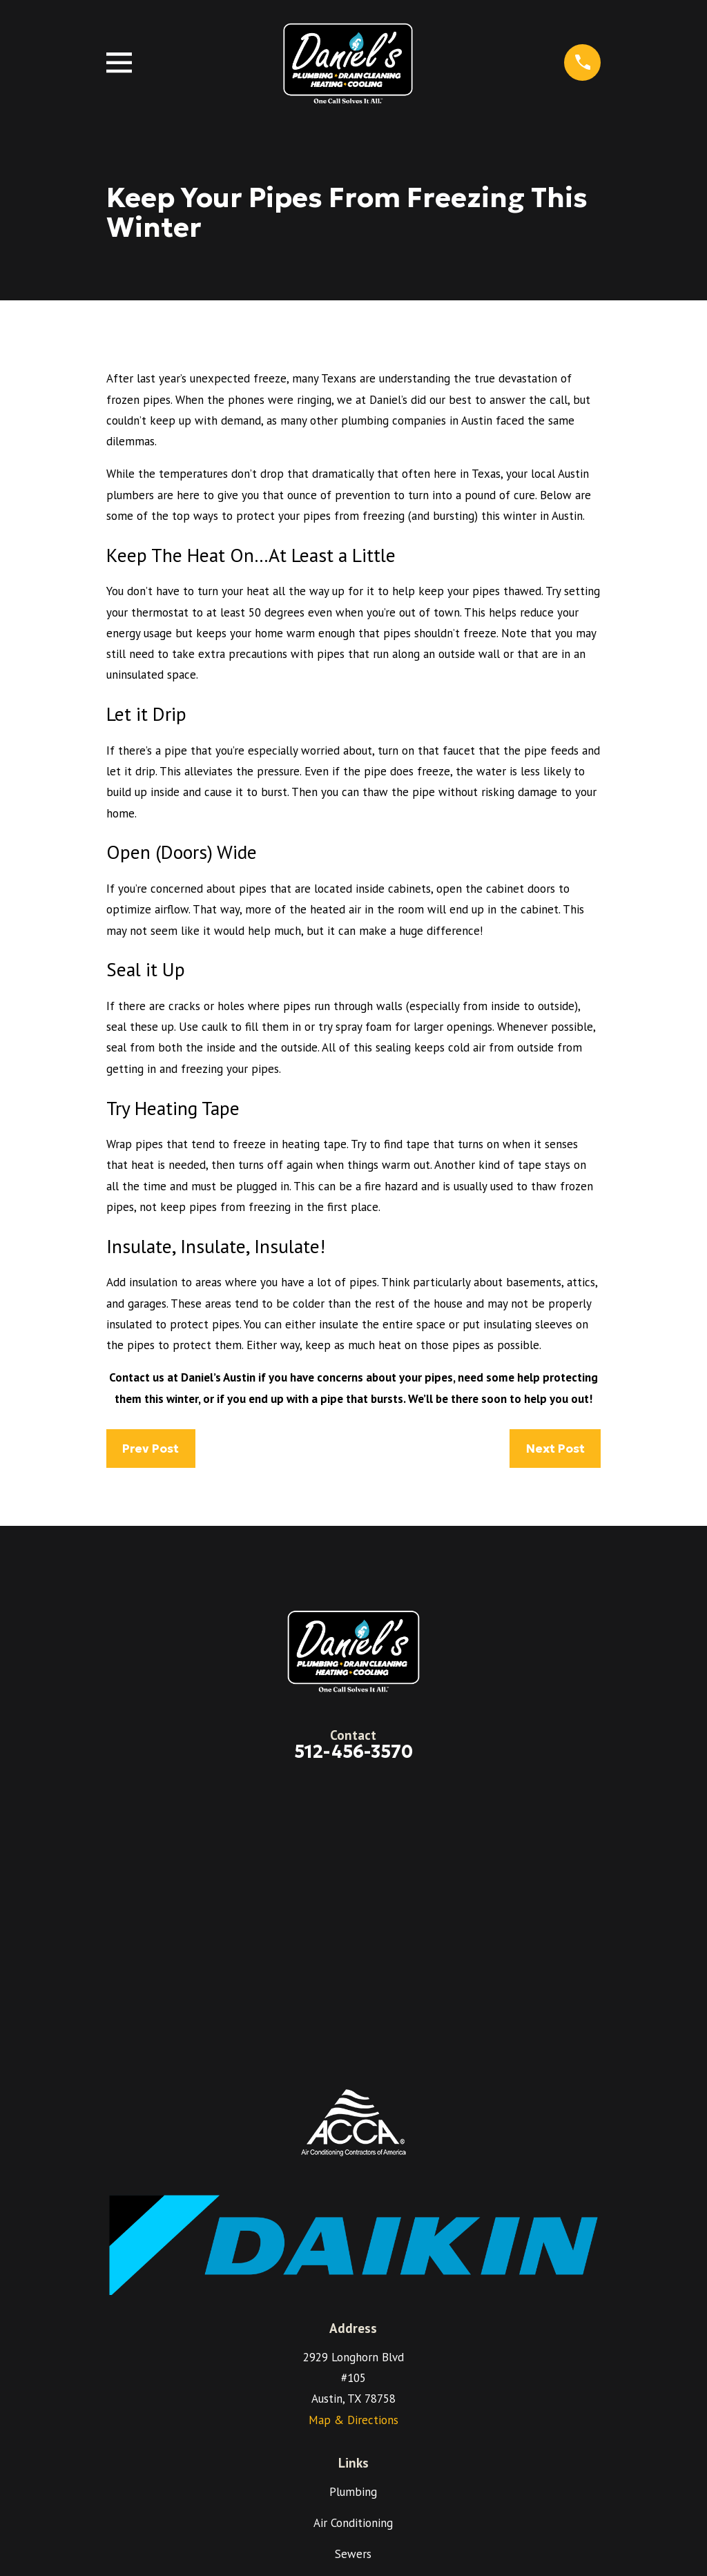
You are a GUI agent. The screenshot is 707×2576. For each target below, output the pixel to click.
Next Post (555, 1448)
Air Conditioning (353, 2522)
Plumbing (353, 2491)
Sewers (353, 2554)
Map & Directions (353, 2420)
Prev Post (150, 1448)
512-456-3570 (353, 1752)
